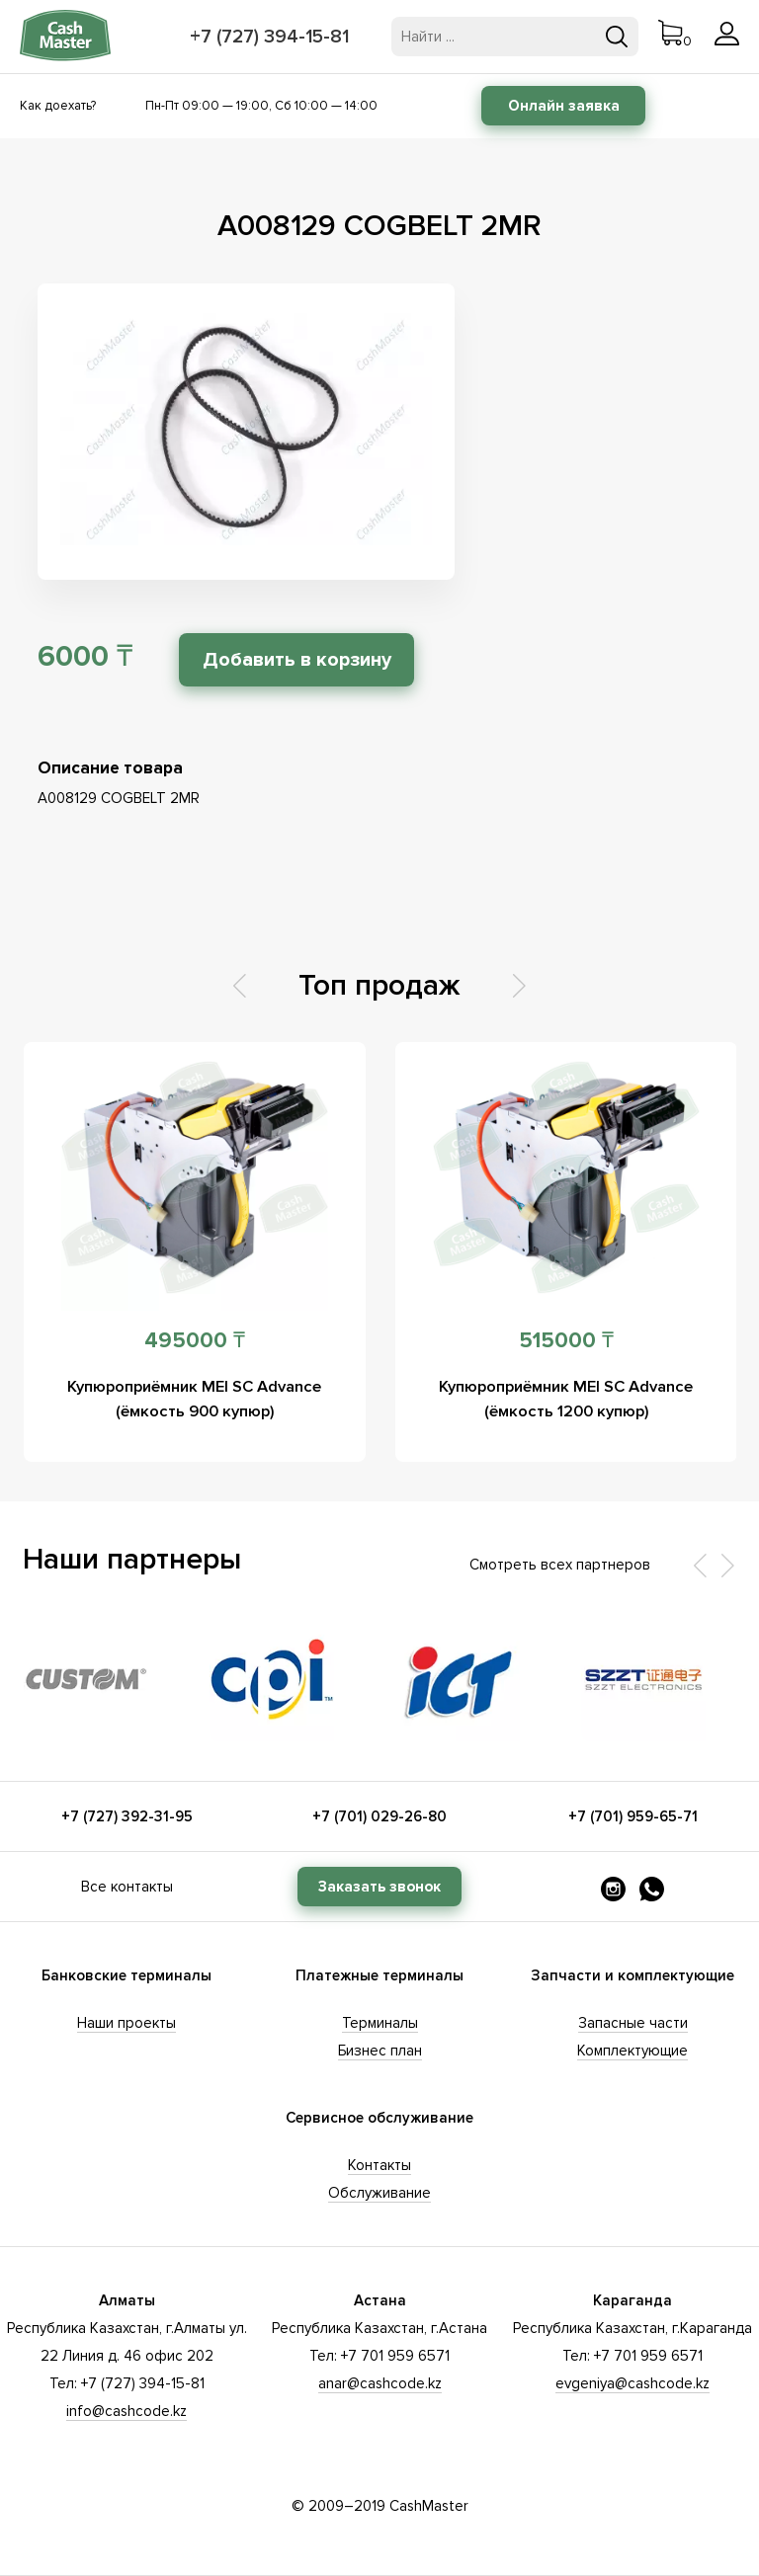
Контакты (379, 2165)
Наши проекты (126, 2023)
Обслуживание (379, 2193)
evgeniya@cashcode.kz (632, 2383)
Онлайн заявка (564, 106)
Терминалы (380, 2023)
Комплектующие (632, 2050)
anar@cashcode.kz (380, 2383)
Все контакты (127, 1886)
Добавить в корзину (313, 660)
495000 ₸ (194, 1341)
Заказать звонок (379, 1886)
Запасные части (633, 2023)
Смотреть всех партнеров (559, 1564)
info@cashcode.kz (126, 2411)
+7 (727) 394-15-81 (273, 36)
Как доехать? (58, 106)
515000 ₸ (566, 1341)
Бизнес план (380, 2050)
